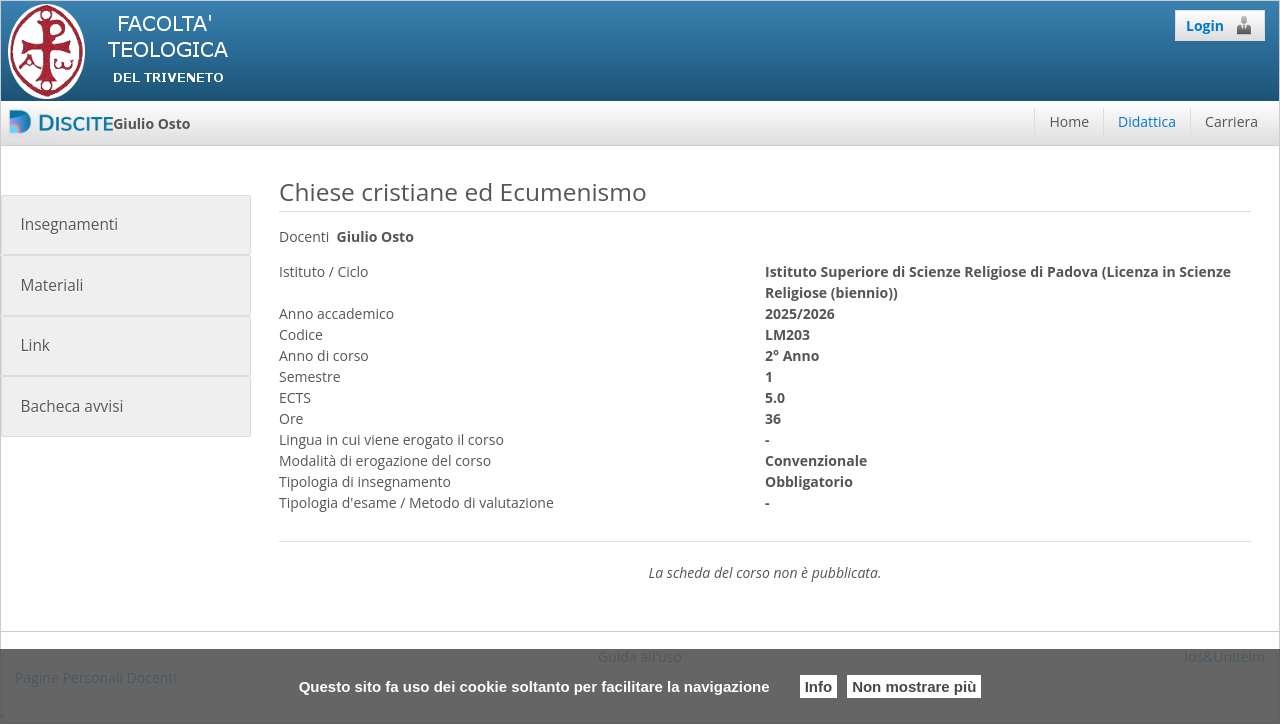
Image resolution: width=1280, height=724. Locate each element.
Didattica (1147, 121)
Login (1220, 25)
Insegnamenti (69, 224)
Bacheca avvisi (71, 406)
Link (34, 345)
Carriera (1231, 121)
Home (1069, 121)
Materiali (51, 285)
